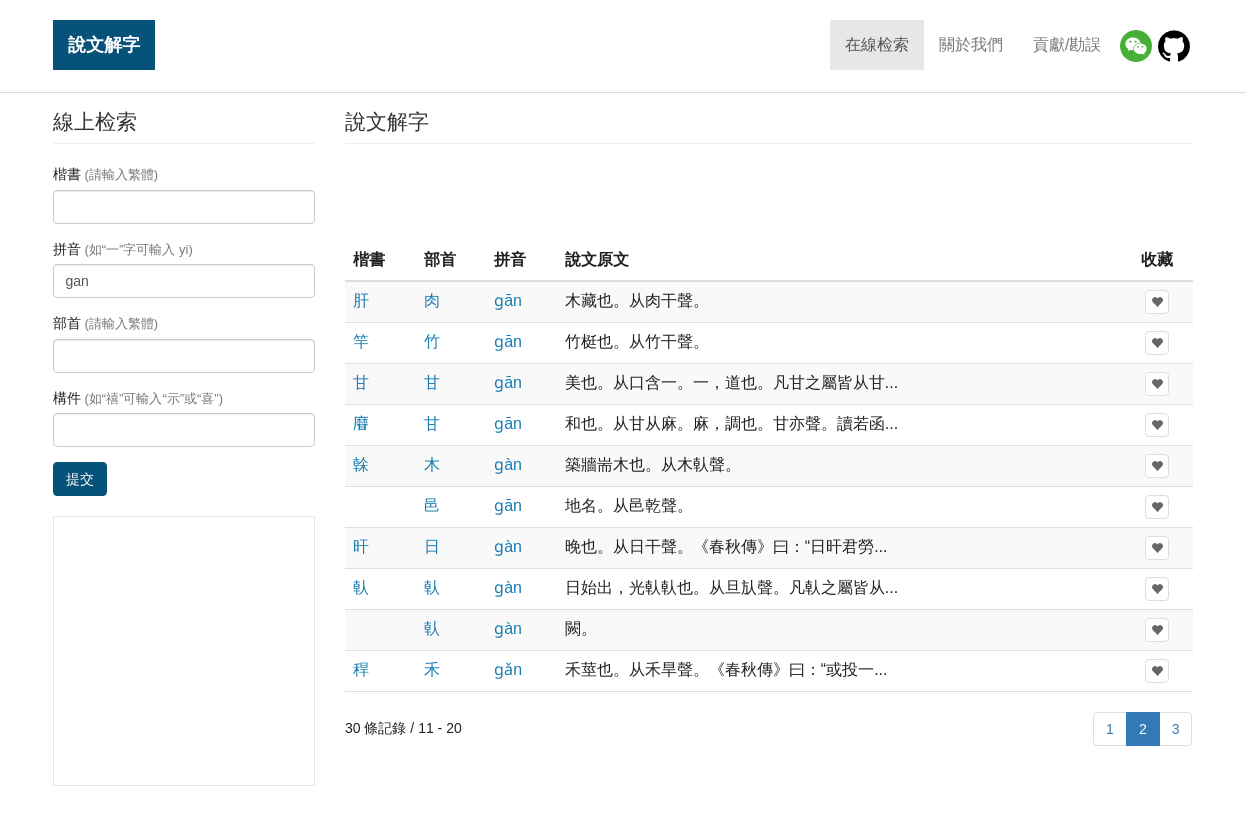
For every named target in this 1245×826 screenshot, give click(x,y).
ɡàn (508, 464)
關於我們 (971, 44)
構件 (138, 398)
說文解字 (104, 44)
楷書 (106, 174)
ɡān (508, 300)
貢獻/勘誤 (1067, 44)
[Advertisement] (769, 194)
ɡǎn (508, 669)
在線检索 (877, 44)
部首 (106, 323)
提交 (80, 479)
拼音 (123, 249)
